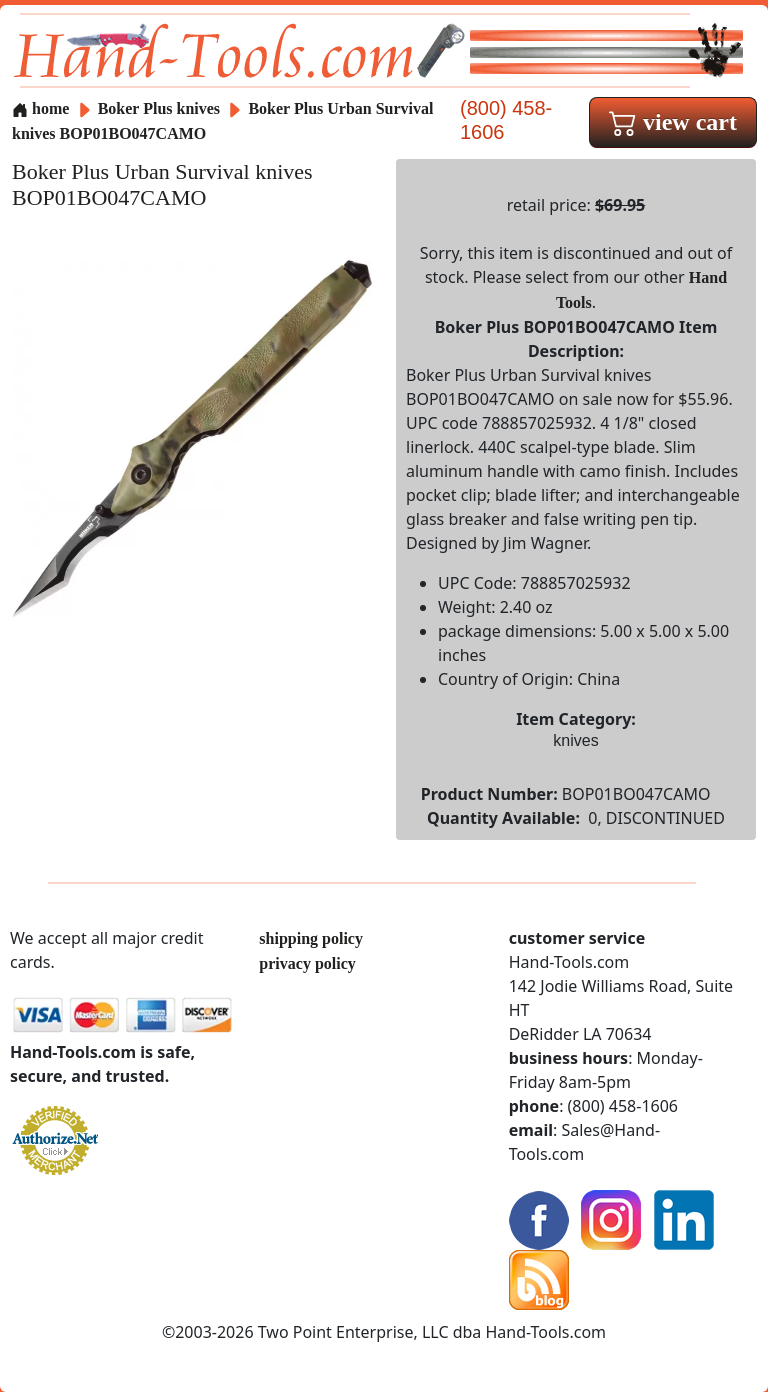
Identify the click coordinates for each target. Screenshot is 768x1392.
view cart (673, 122)
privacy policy (307, 963)
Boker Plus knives (159, 108)
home (40, 108)
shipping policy (311, 938)
